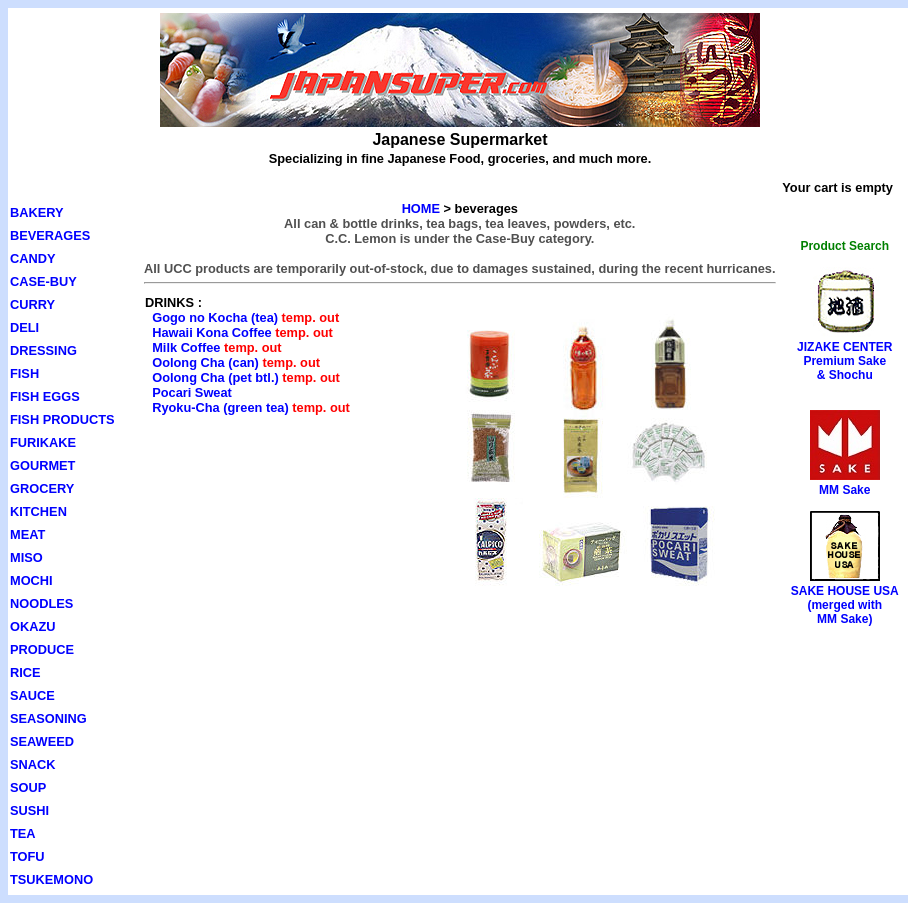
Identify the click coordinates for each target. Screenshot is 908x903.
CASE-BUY (43, 281)
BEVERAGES (50, 235)
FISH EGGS (45, 396)
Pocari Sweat (192, 392)
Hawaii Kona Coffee (211, 332)
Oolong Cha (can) (205, 362)
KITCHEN (38, 511)
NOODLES (41, 603)
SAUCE (32, 695)
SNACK (33, 764)
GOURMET (42, 465)
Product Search (844, 246)
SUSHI (29, 810)
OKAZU (33, 626)
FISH (24, 373)
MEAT (27, 534)
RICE (25, 672)
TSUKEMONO (51, 879)
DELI (24, 327)
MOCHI (31, 580)
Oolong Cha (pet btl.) (215, 377)
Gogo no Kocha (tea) (215, 317)
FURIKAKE (43, 442)
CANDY (33, 258)
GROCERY (42, 488)
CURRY (32, 304)
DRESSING (43, 350)
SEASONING (48, 718)
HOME (421, 208)
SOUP (28, 787)
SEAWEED (42, 741)
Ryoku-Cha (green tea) (220, 407)
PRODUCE (42, 649)
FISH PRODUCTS (62, 419)
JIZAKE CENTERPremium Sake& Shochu (844, 361)
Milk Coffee (186, 347)
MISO (26, 557)
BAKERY (37, 212)
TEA (23, 833)
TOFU (27, 856)
